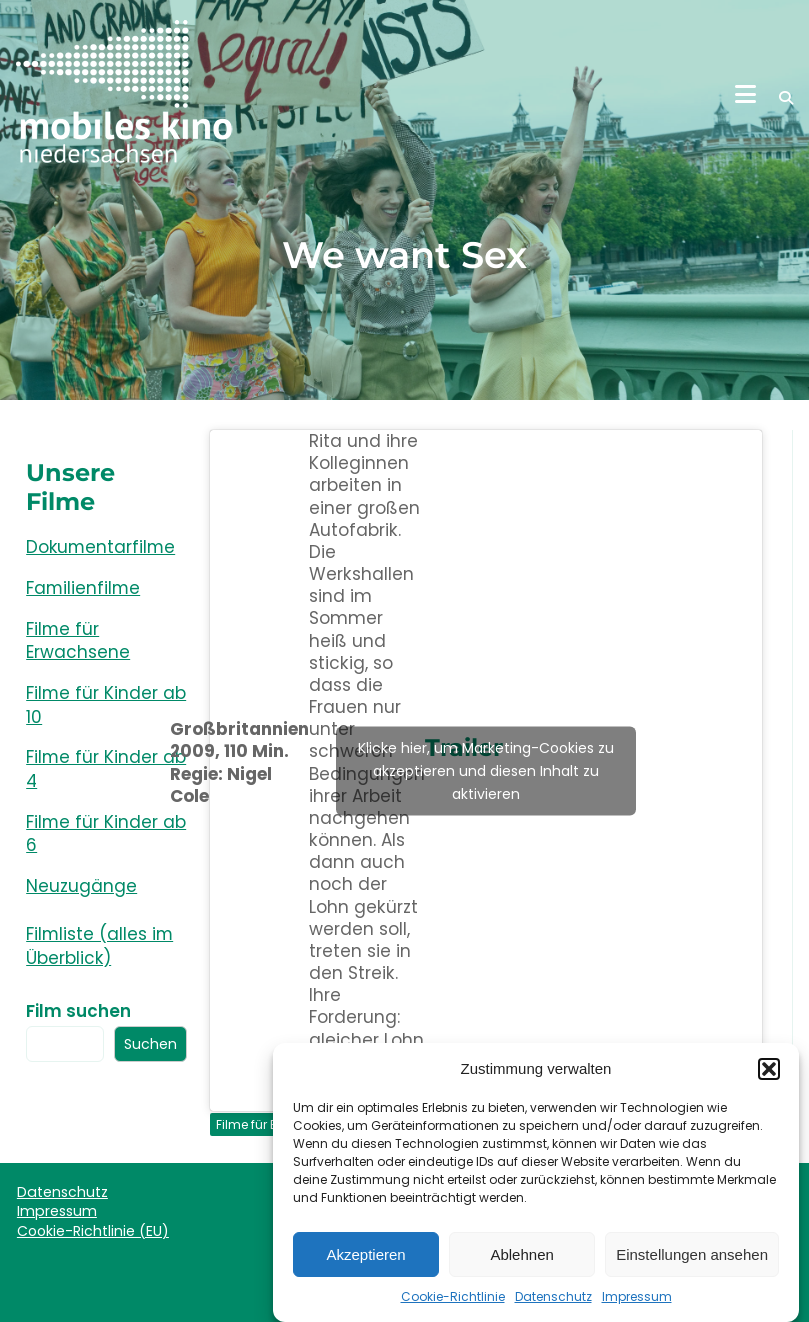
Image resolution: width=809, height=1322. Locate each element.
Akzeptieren (365, 1265)
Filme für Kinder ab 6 (106, 834)
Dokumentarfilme (100, 547)
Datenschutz (553, 1307)
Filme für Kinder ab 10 (106, 705)
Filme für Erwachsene (78, 641)
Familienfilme (83, 588)
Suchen (150, 1044)
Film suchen (78, 1011)
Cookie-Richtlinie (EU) (93, 1231)
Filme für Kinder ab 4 (106, 769)
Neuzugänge (81, 886)
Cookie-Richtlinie (453, 1307)
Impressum (637, 1307)
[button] (769, 1080)
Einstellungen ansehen (692, 1265)
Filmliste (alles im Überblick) (99, 946)
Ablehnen (521, 1265)
